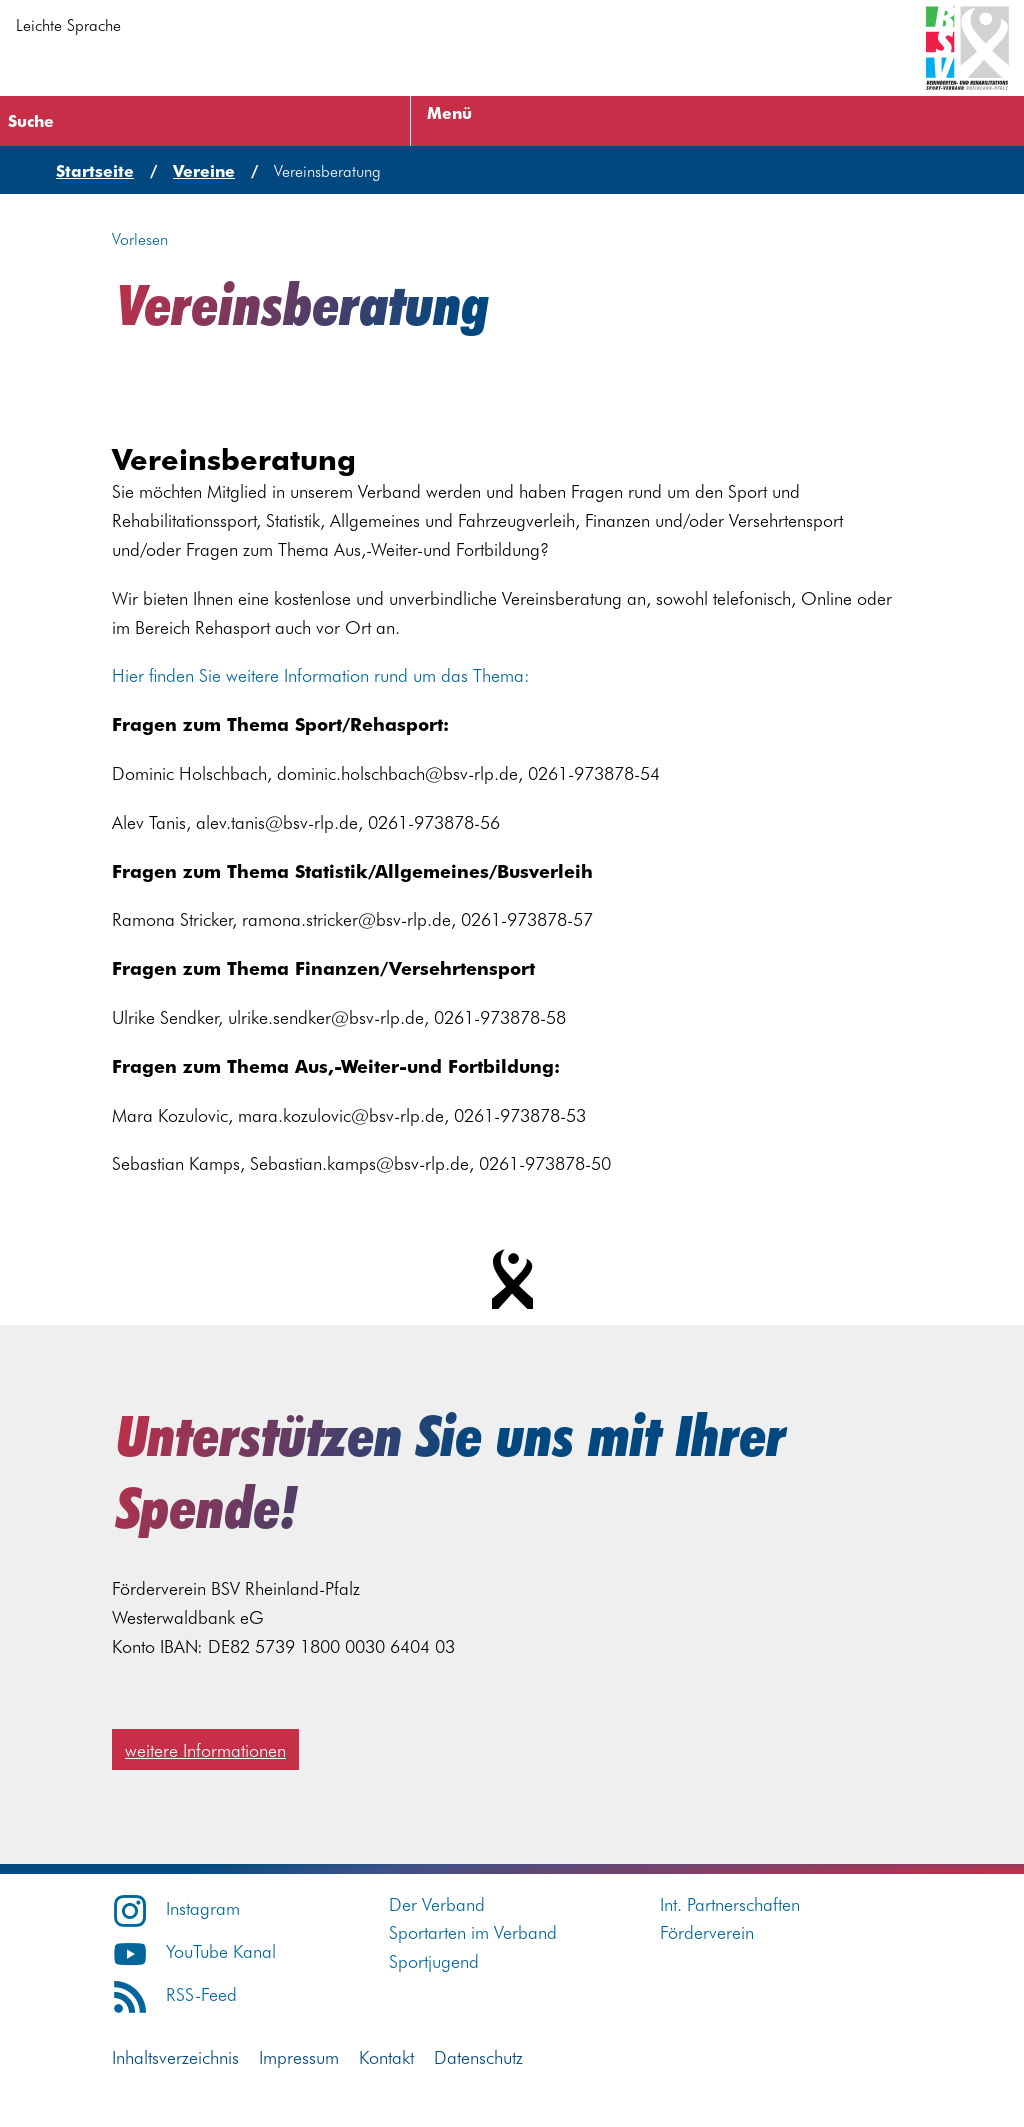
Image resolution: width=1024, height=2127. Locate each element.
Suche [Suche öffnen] (31, 120)
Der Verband (437, 1903)
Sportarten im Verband (473, 1931)
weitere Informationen (205, 1749)
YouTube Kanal (194, 1950)
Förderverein (707, 1931)
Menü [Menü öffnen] (449, 112)
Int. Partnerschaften (730, 1903)
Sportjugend (434, 1960)
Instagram (176, 1907)
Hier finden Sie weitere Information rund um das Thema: (321, 674)
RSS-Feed (174, 1993)
